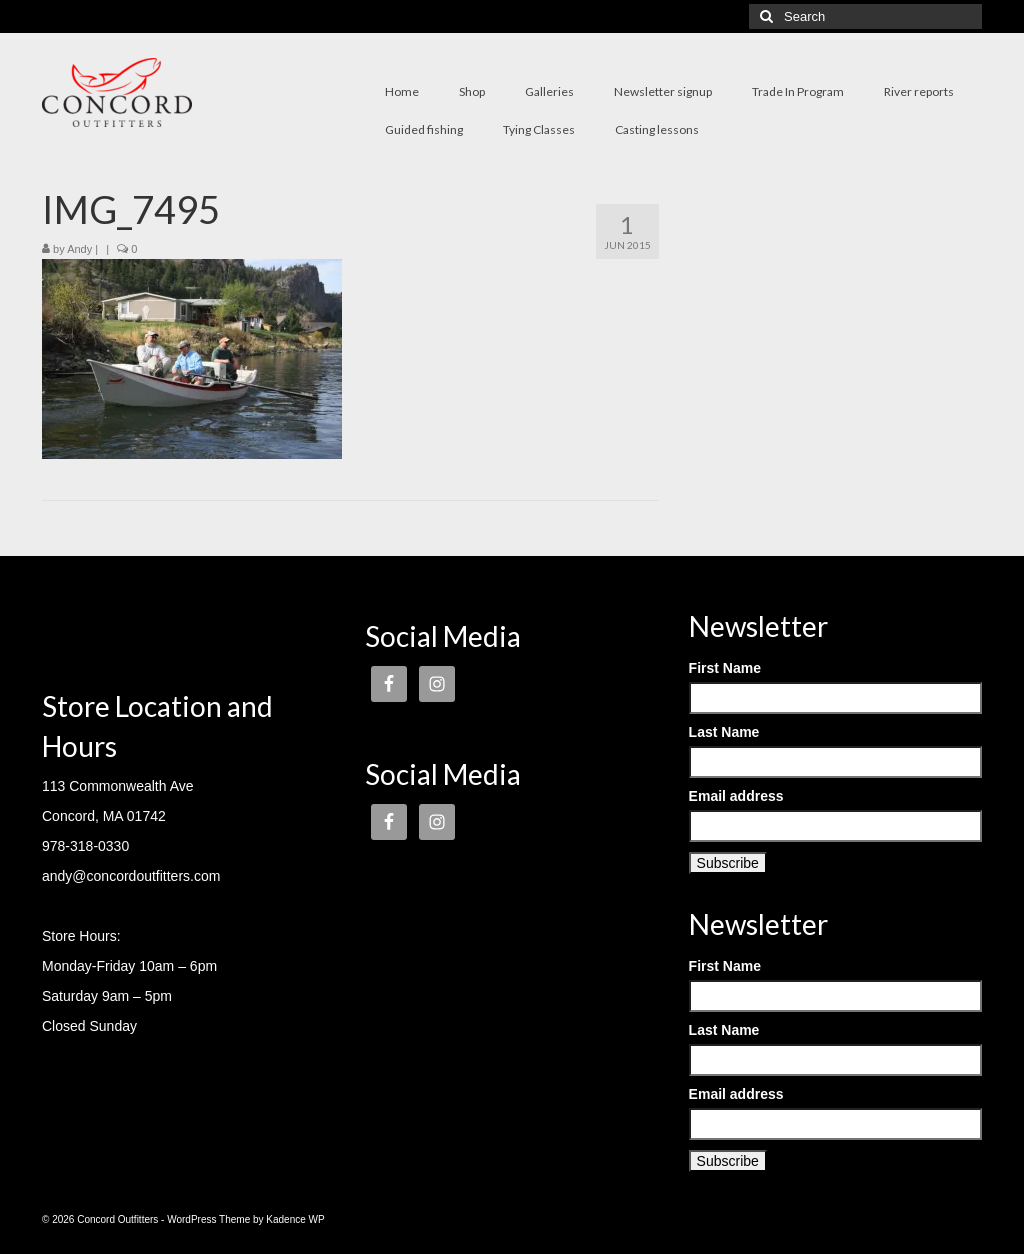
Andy (79, 249)
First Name (725, 668)
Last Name (724, 732)
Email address (736, 796)
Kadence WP (295, 1219)
